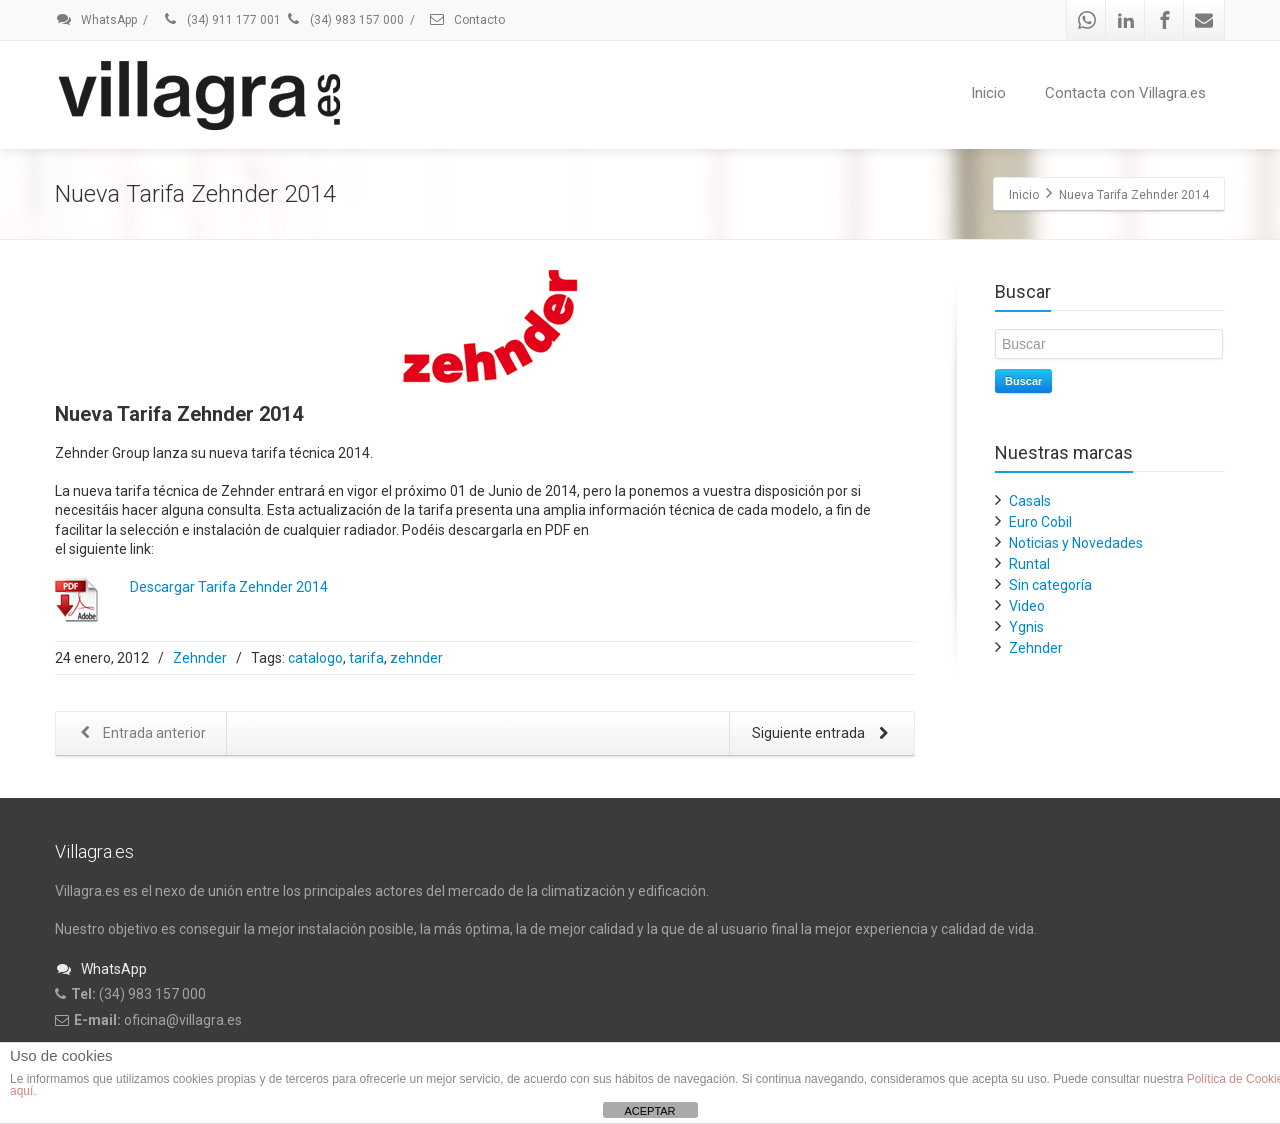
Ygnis (1026, 627)
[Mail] (1204, 20)
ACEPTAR (649, 1111)
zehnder (416, 658)
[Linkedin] (1126, 20)
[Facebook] (1165, 20)
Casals (1030, 501)
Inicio (988, 93)
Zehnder (200, 658)
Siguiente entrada (824, 734)
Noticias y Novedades (1076, 543)
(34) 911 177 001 (221, 20)
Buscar (1023, 381)
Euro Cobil (1040, 522)
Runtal (1029, 564)
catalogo (315, 658)
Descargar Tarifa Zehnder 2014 (229, 587)
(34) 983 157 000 (344, 20)
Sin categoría (1050, 585)
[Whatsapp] (1087, 20)
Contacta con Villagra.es (1125, 93)
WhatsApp (96, 20)
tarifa (366, 658)
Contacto (466, 20)
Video (1027, 606)
